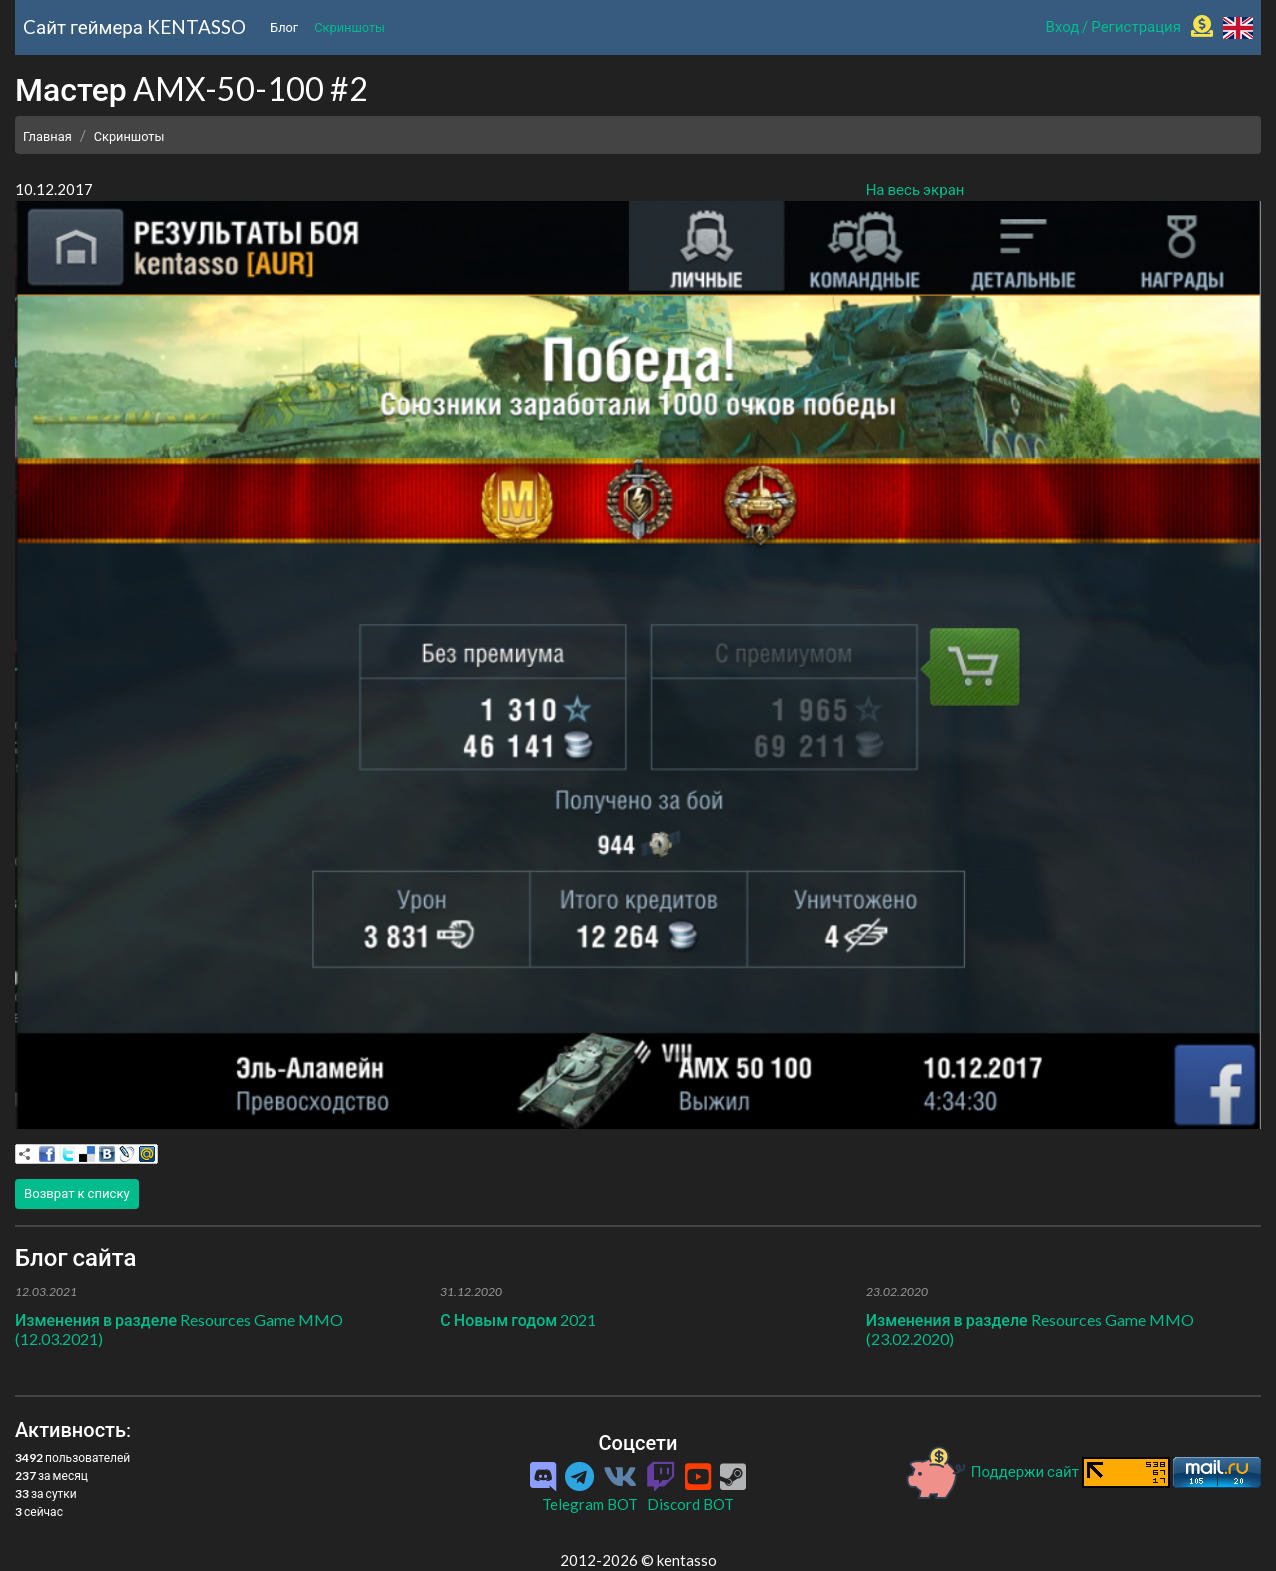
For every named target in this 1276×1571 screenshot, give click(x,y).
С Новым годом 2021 (518, 1319)
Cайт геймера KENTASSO (134, 26)
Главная (47, 136)
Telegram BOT (590, 1504)
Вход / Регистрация (1113, 26)
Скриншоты (349, 27)
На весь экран (915, 189)
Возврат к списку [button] (77, 1193)
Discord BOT (690, 1504)
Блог (284, 27)
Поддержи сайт (993, 1471)
